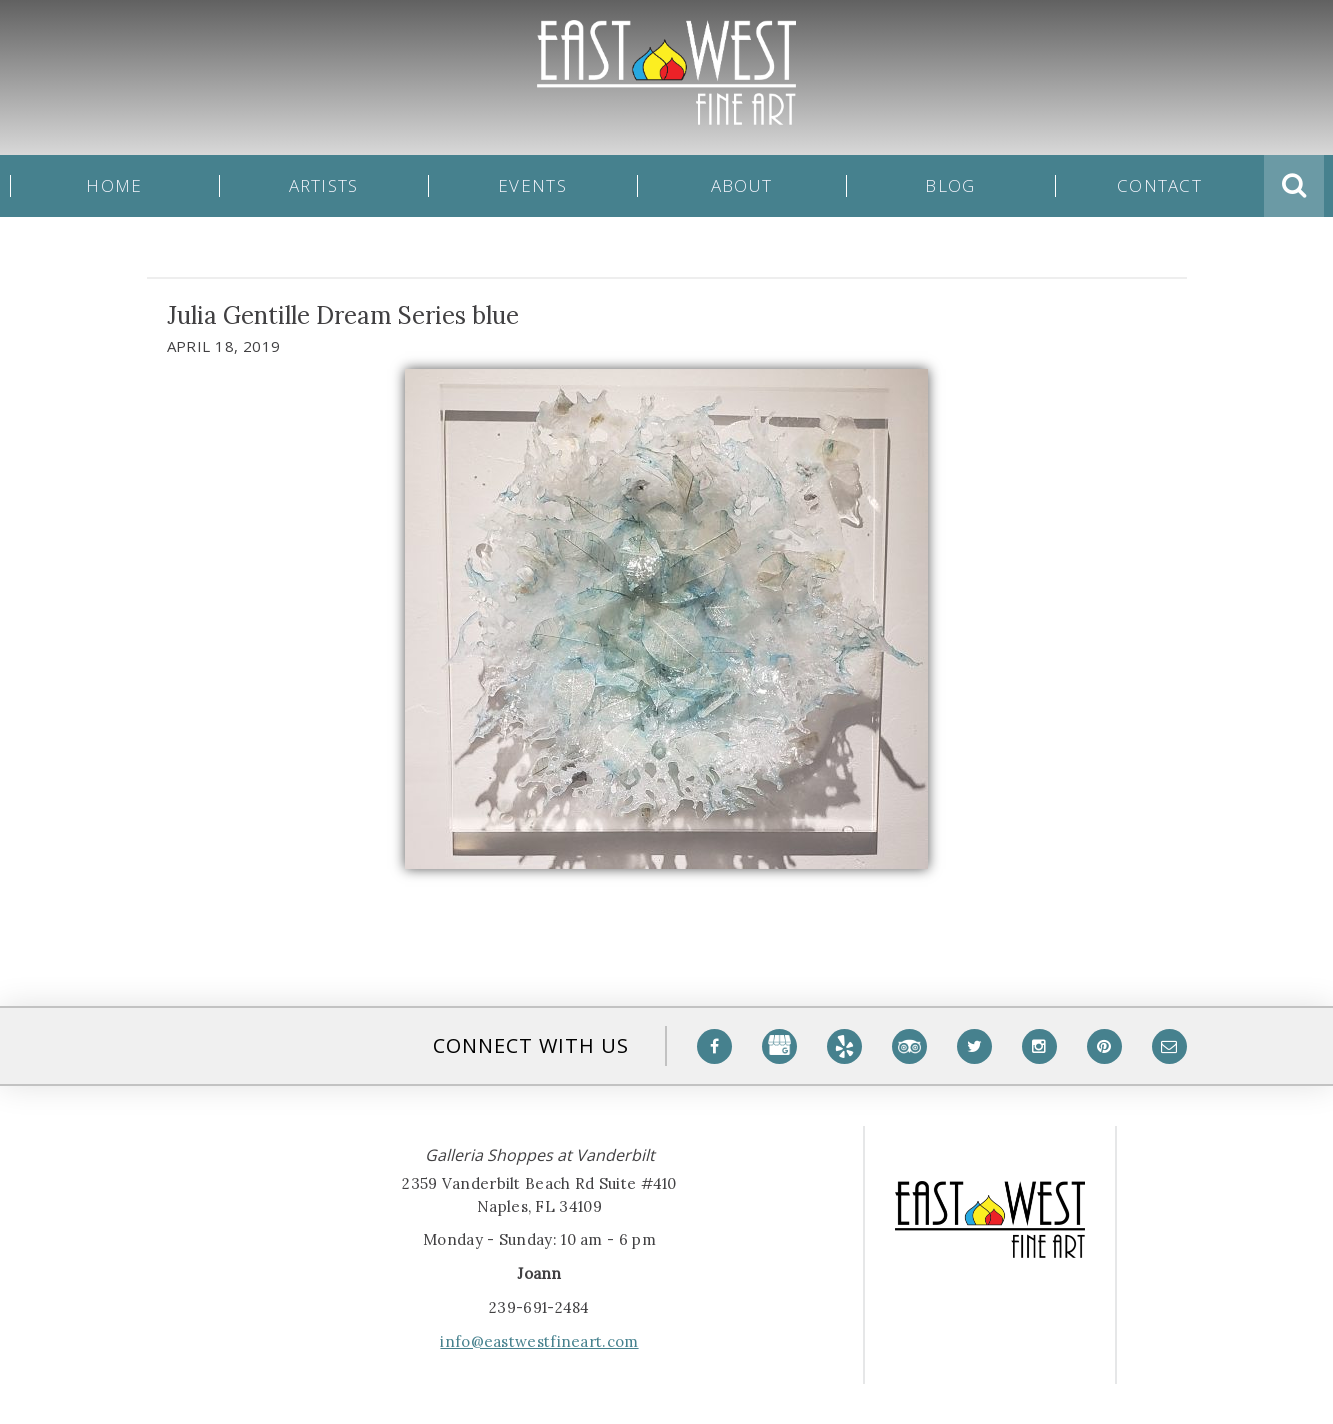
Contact (1159, 186)
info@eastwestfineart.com (539, 1341)
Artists (324, 186)
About (741, 186)
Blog (950, 186)
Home (114, 186)
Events (532, 186)
